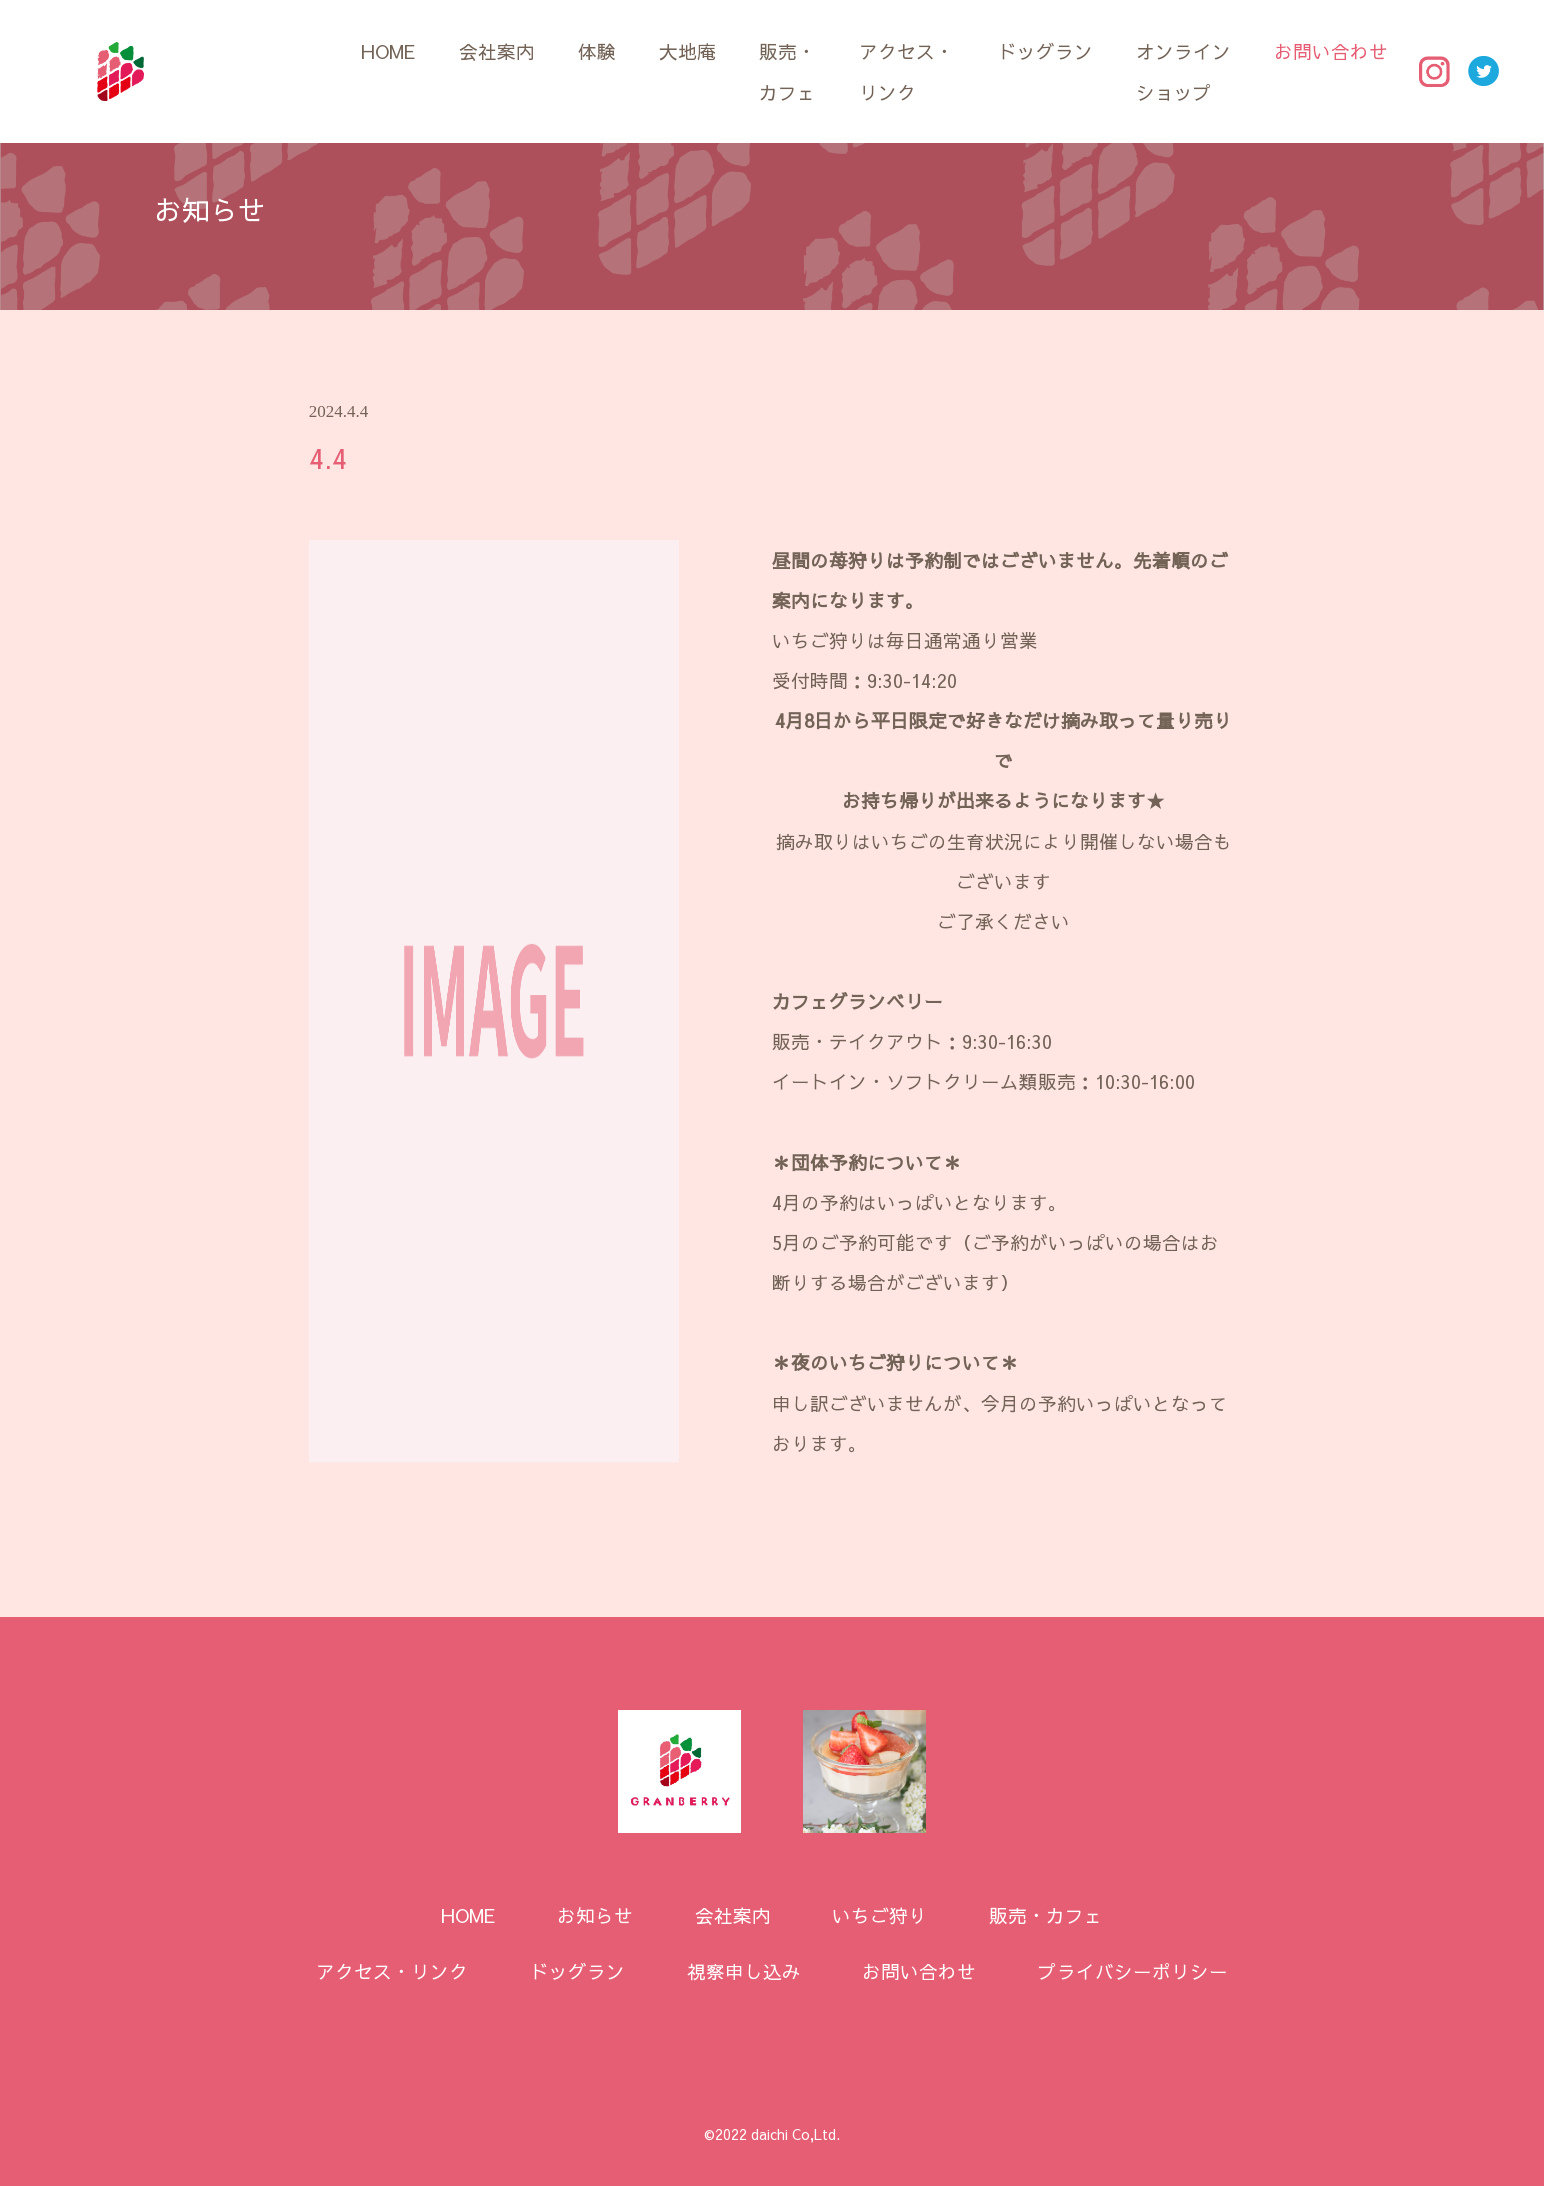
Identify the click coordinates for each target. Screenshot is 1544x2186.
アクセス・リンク (906, 71)
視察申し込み (744, 1971)
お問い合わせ (1331, 51)
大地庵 (687, 51)
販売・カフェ (787, 71)
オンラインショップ (1183, 71)
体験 (597, 51)
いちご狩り (879, 1915)
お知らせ (595, 1915)
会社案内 (497, 51)
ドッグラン (1045, 51)
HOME (388, 51)
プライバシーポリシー (1133, 1971)
